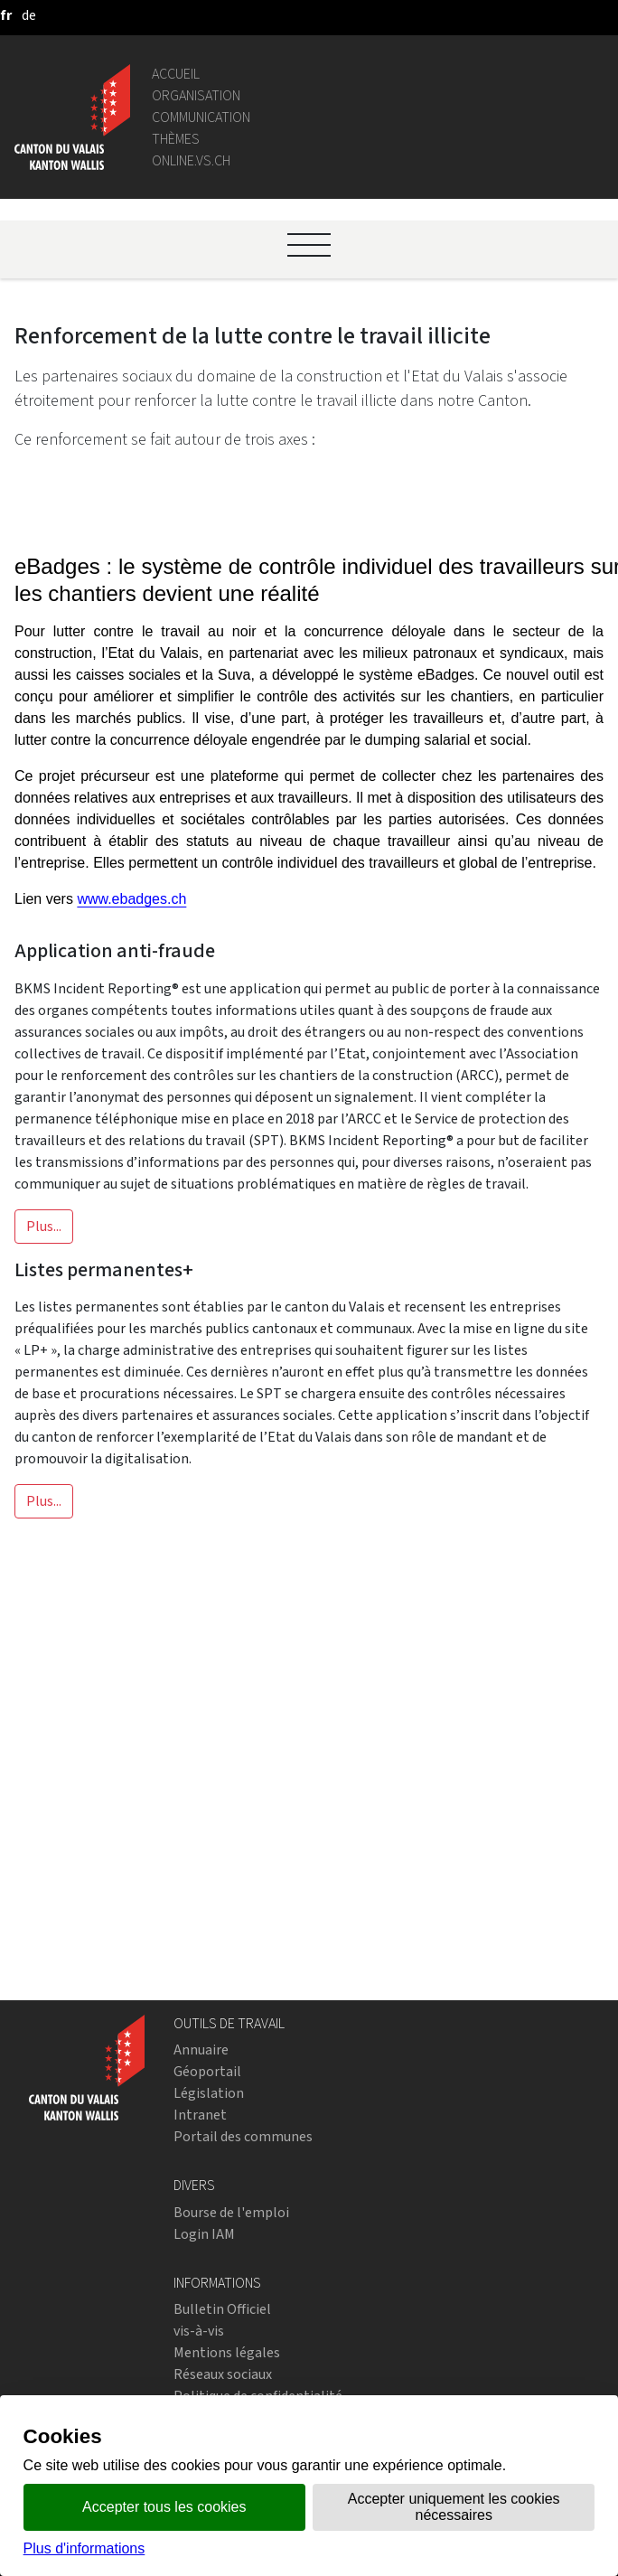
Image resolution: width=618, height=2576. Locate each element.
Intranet (200, 2114)
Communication (201, 117)
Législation (208, 2092)
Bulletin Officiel (222, 2308)
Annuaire (201, 2049)
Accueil (176, 73)
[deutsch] (29, 14)
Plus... (43, 1226)
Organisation (196, 95)
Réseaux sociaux (222, 2373)
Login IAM (204, 2233)
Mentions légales (226, 2352)
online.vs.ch (191, 160)
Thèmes (176, 138)
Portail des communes (243, 2136)
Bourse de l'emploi (231, 2212)
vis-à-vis (198, 2330)
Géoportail (207, 2071)
